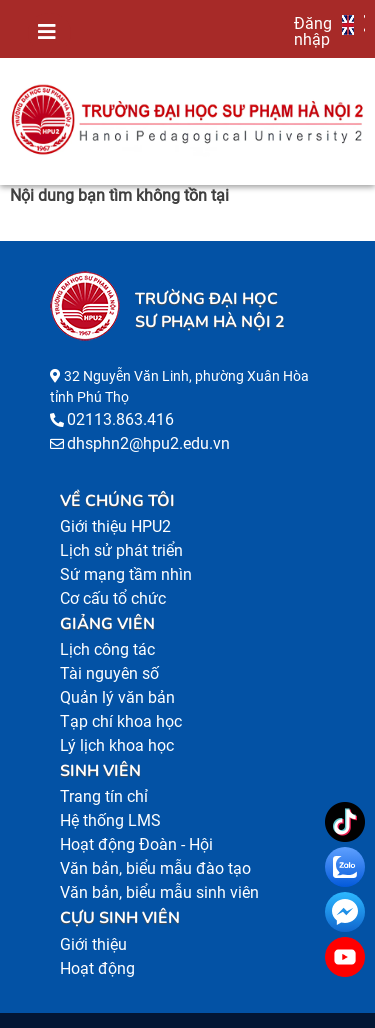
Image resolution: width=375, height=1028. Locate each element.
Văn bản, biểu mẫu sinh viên (159, 892)
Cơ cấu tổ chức (113, 598)
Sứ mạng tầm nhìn (126, 574)
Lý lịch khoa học (117, 745)
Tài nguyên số (109, 673)
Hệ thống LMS (110, 820)
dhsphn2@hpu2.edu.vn (148, 443)
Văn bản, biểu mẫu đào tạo (155, 868)
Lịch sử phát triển (121, 550)
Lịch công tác (107, 649)
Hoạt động (97, 968)
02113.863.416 (120, 419)
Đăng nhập (313, 31)
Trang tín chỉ (104, 796)
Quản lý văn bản (117, 697)
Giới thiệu (93, 944)
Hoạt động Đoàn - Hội (136, 844)
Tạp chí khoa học (121, 721)
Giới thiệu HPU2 (115, 526)
